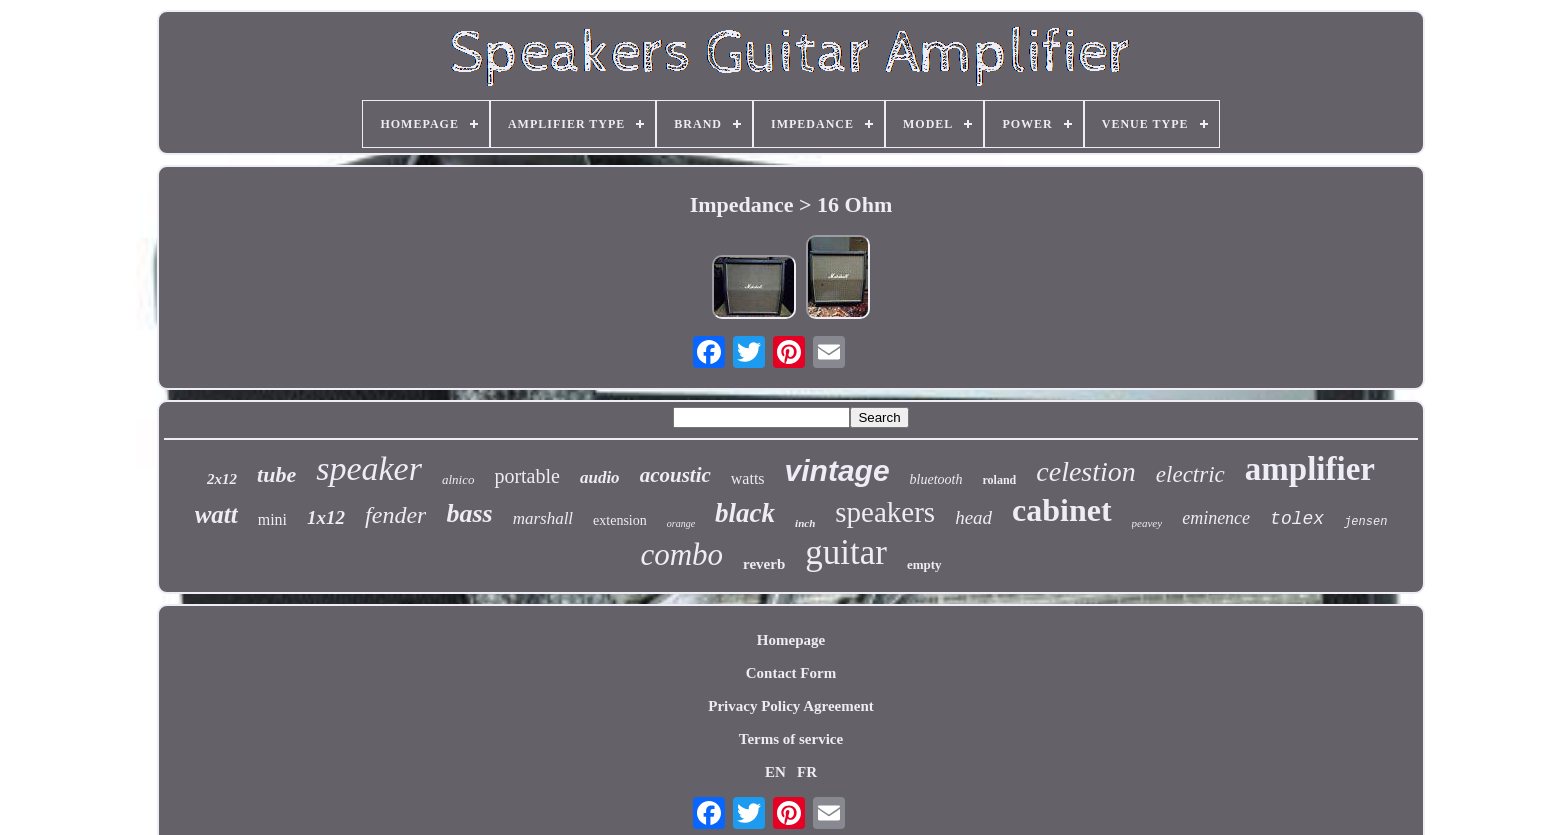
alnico (458, 479)
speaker (369, 468)
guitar (846, 552)
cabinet (1062, 510)
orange (681, 523)
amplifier (1310, 469)
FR (807, 772)
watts (748, 478)
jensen (1365, 522)
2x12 (222, 479)
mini (272, 519)
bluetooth (936, 479)
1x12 (326, 517)
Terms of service (791, 739)
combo (681, 554)
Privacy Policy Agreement (791, 706)
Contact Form (791, 673)
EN (775, 772)
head (973, 517)
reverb (764, 564)
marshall (543, 518)
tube (276, 474)
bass (469, 513)
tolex (1297, 519)
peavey (1147, 523)
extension (620, 520)
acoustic (675, 475)
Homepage (791, 640)
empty (924, 564)
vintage (837, 470)
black (745, 513)
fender (395, 515)
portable (527, 476)
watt (216, 514)
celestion (1086, 471)
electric (1190, 474)
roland (1000, 480)
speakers (885, 512)
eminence (1216, 518)
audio (600, 477)
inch (805, 523)
